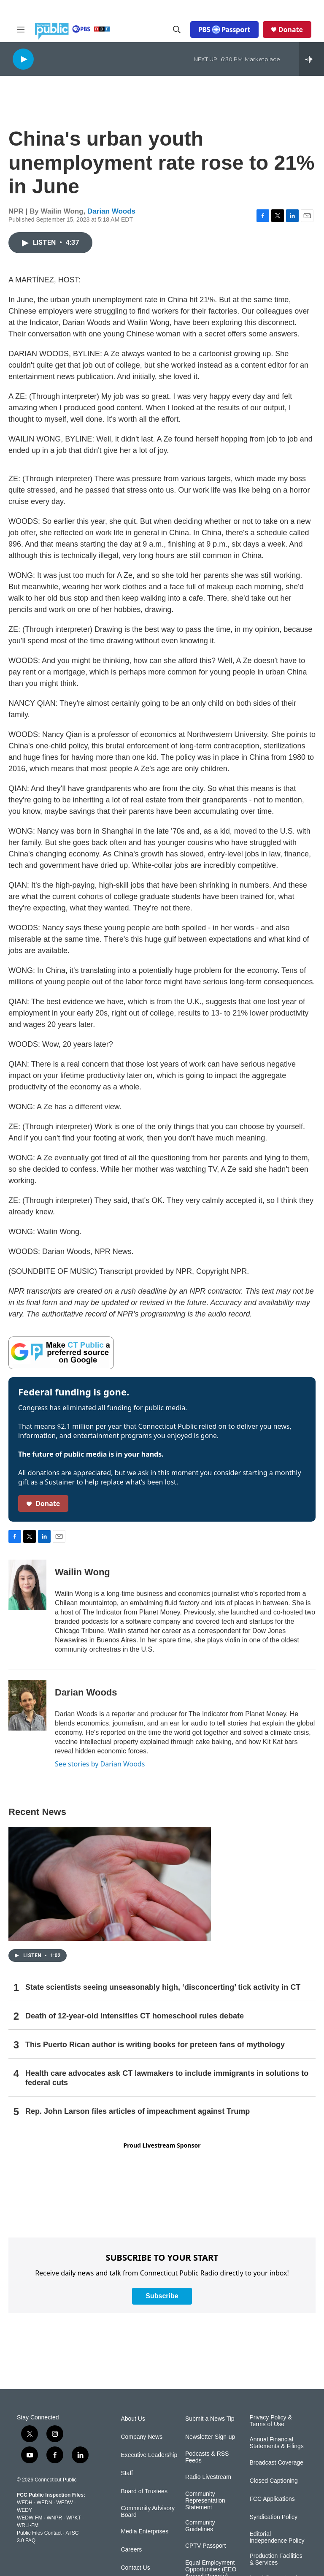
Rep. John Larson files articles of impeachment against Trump (137, 2111)
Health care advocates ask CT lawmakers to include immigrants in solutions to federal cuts (166, 2078)
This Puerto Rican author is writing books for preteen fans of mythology (155, 2044)
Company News (141, 2437)
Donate (290, 29)
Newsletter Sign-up (210, 2437)
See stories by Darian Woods (100, 1764)
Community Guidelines (200, 2526)
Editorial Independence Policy (276, 2537)
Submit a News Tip (210, 2419)
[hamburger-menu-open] (21, 29)
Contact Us (135, 2568)
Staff (127, 2473)
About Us (133, 2419)
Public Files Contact (39, 2533)
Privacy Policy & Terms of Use (270, 2420)
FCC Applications (271, 2499)
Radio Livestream (208, 2477)
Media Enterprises (144, 2531)
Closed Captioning (273, 2481)
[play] (23, 58)
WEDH (24, 2503)
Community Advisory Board (148, 2511)
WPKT (73, 2518)
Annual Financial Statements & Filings (276, 2442)
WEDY (24, 2510)
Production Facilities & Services (275, 2559)
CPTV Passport (205, 2546)
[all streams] (311, 59)
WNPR (54, 2518)
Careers (131, 2549)
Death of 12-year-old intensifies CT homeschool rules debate (134, 2016)
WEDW (64, 2503)
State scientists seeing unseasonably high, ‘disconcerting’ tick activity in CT (162, 1987)
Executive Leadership (149, 2455)
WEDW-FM (29, 2518)
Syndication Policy (273, 2517)
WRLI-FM (27, 2525)
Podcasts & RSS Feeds (207, 2457)
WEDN (44, 2503)
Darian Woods (111, 211)
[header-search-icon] (177, 29)
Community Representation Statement (205, 2501)
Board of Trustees (144, 2491)
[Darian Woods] (27, 1705)
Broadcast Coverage (276, 2463)
